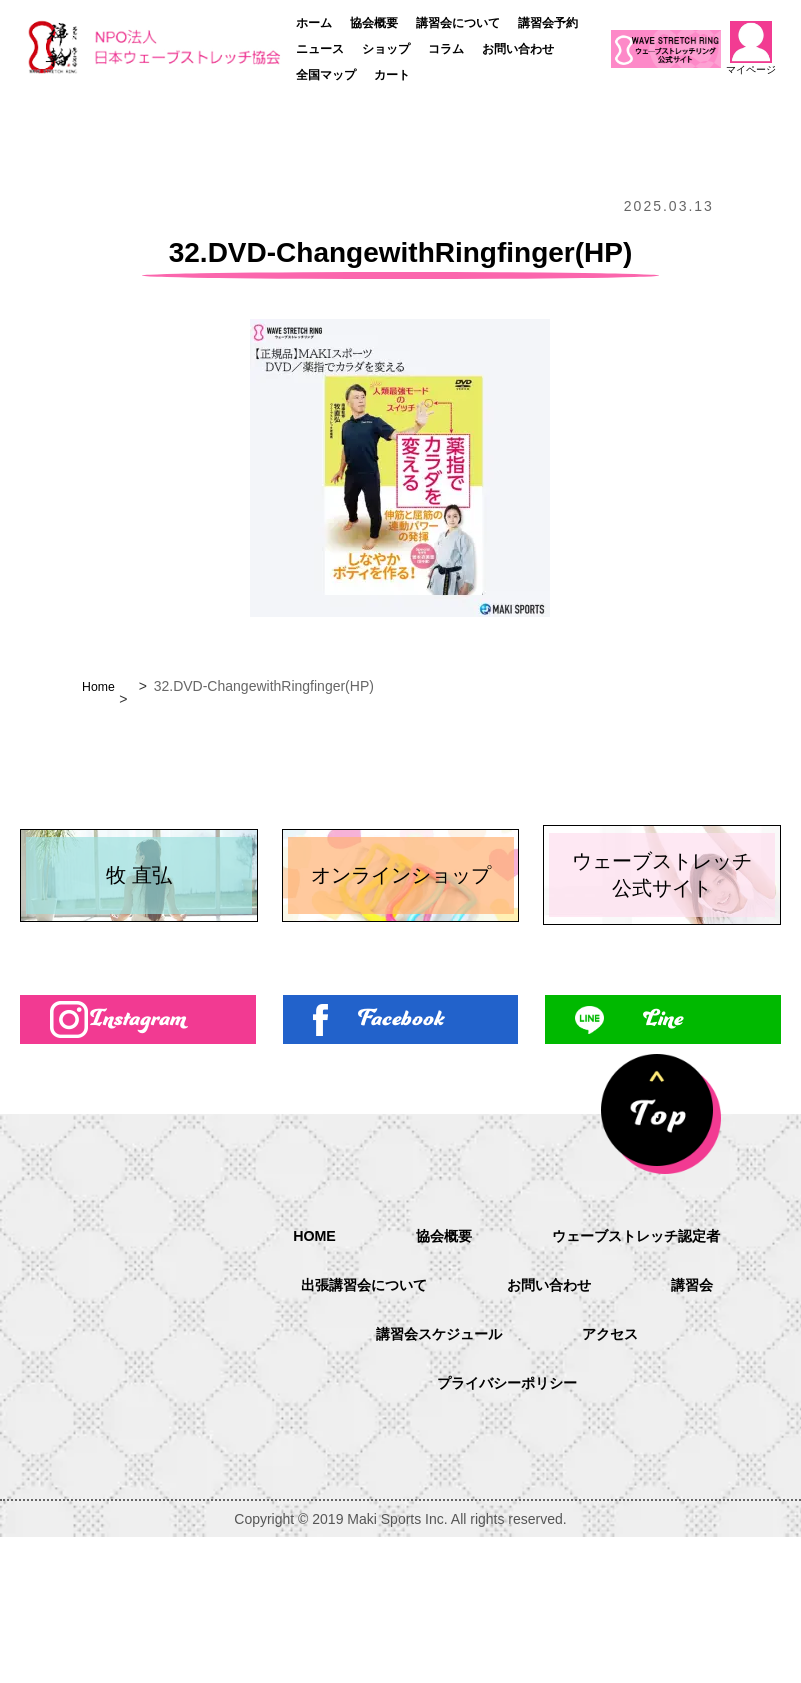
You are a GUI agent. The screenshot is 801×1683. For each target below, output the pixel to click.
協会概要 (374, 23)
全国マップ (326, 75)
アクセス (619, 1480)
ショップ (386, 49)
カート (392, 75)
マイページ (751, 48)
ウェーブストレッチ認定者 (643, 1378)
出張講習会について (355, 1429)
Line (663, 1160)
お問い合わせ (518, 49)
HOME (299, 1377)
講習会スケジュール (435, 1480)
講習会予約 (548, 23)
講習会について (458, 23)
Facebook (400, 1160)
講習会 (707, 1429)
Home (100, 686)
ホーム (314, 23)
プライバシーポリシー (507, 1531)
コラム (446, 49)
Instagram (137, 1160)
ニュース (320, 49)
